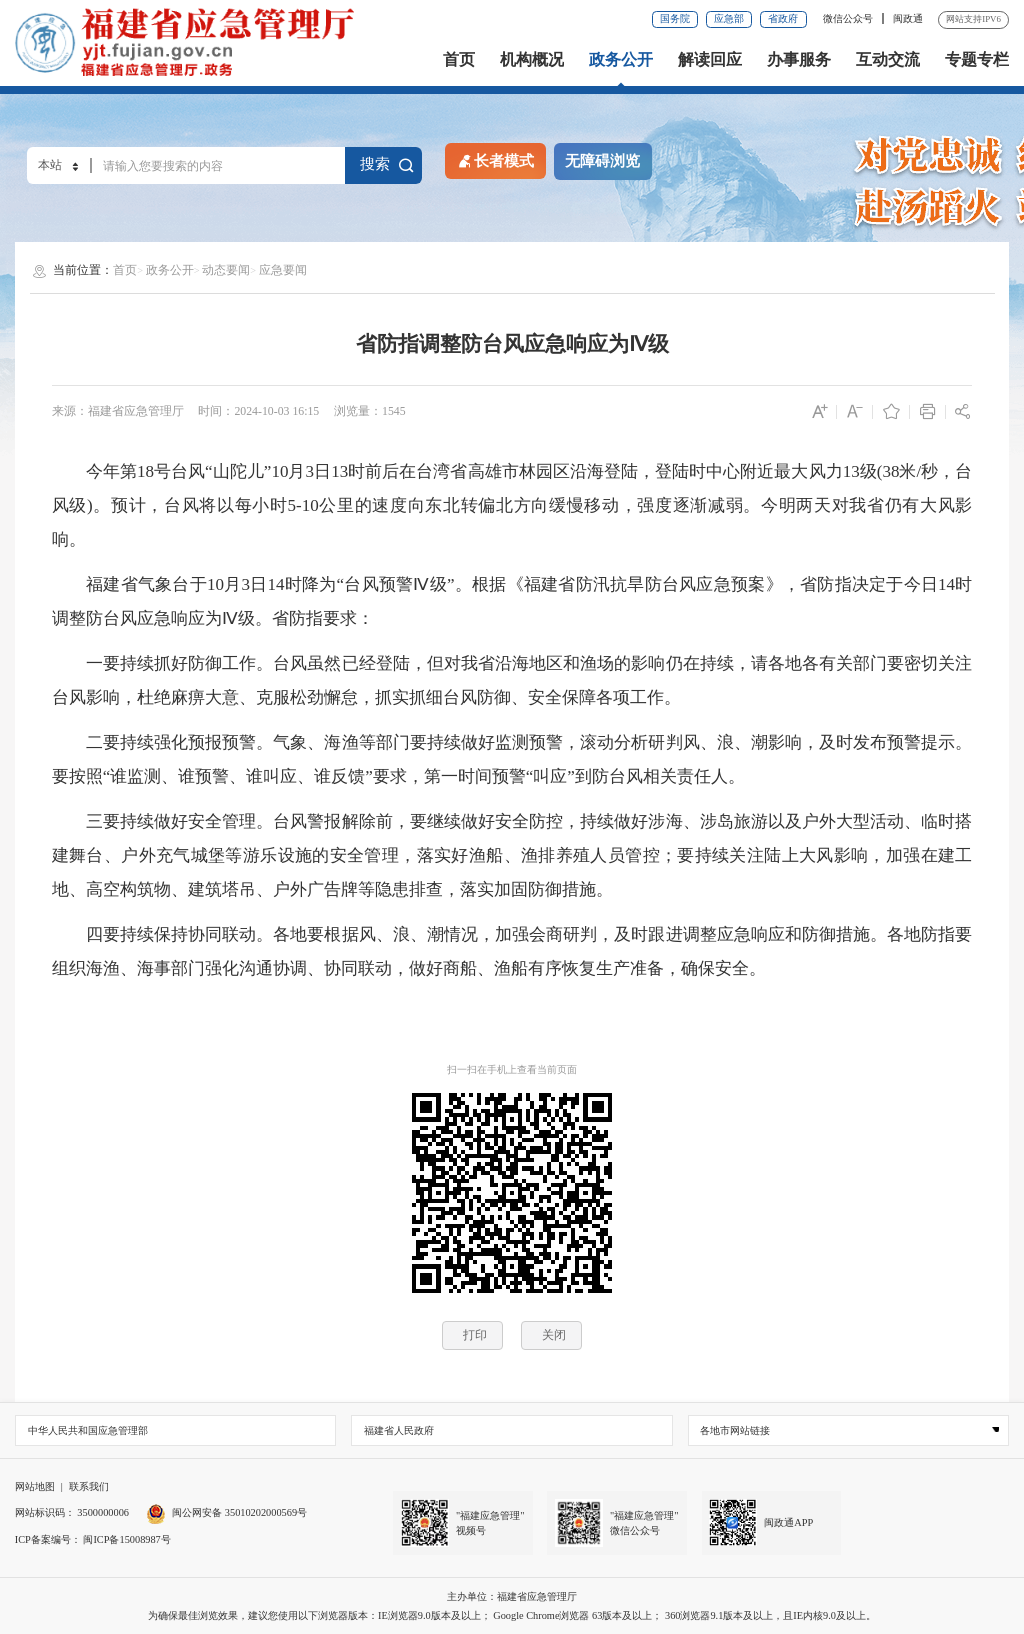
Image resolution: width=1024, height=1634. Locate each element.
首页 (459, 60)
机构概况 (532, 60)
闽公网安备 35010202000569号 (226, 1512)
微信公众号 (849, 18)
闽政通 (908, 18)
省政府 (783, 18)
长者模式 (495, 160)
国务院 (675, 18)
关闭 (554, 1335)
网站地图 (35, 1486)
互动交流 (888, 60)
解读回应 (710, 60)
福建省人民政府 (399, 1430)
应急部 (729, 18)
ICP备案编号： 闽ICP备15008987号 (93, 1539)
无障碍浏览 (602, 161)
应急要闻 (283, 270)
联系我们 (89, 1486)
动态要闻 (226, 270)
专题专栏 (977, 60)
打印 (475, 1335)
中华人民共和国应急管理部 (88, 1430)
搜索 (387, 164)
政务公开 (621, 60)
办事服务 (799, 60)
